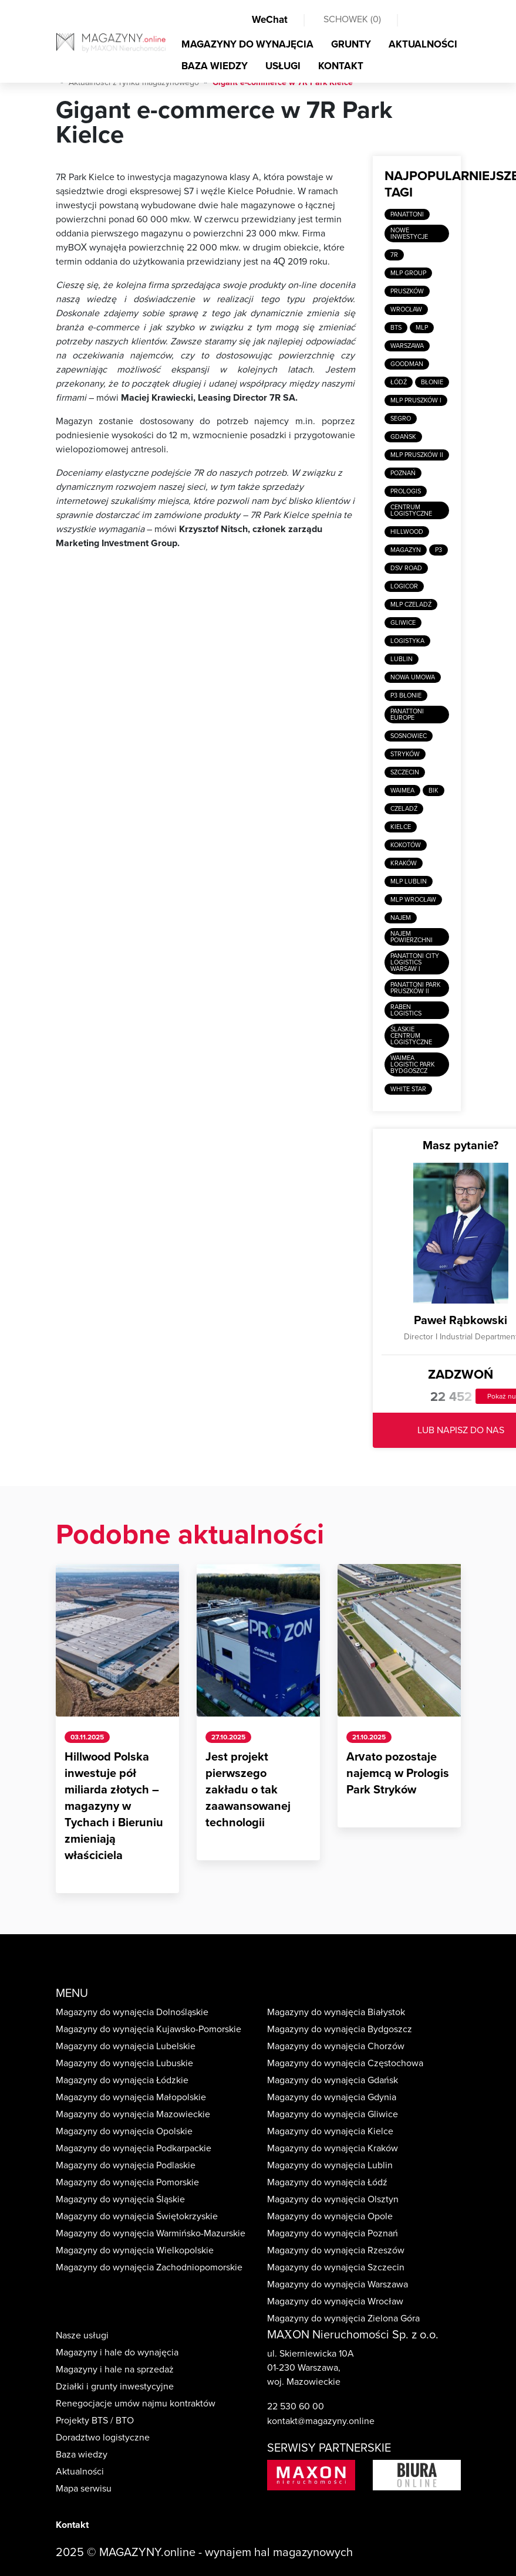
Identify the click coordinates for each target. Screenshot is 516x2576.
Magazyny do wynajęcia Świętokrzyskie (137, 2216)
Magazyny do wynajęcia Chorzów (335, 2046)
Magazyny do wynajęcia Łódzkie (122, 2080)
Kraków (403, 863)
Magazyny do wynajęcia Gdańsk (332, 2080)
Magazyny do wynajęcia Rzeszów (335, 2250)
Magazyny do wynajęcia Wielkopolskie (135, 2250)
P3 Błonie (405, 695)
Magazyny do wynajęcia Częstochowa (345, 2063)
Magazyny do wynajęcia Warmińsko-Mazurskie (150, 2233)
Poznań (403, 473)
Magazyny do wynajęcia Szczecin (335, 2267)
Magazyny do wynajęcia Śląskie (120, 2199)
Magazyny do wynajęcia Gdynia (331, 2097)
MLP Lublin (408, 881)
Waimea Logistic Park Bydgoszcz (412, 1064)
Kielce (400, 827)
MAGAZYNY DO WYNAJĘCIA (247, 44)
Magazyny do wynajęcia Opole (330, 2216)
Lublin (401, 659)
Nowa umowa (412, 677)
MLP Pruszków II (416, 455)
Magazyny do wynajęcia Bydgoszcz (339, 2029)
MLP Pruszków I (415, 400)
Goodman (406, 364)
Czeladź (403, 809)
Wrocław (406, 309)
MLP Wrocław (413, 899)
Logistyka (407, 641)
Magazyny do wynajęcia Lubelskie (125, 2046)
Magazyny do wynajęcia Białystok (336, 2012)
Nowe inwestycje (409, 233)
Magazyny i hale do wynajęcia (117, 2352)
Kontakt (72, 2525)
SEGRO (400, 418)
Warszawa (407, 346)
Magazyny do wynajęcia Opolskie (124, 2131)
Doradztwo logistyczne (103, 2437)
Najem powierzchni (411, 937)
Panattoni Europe (407, 715)
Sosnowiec (408, 736)
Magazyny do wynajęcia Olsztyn (333, 2199)
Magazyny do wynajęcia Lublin (330, 2165)
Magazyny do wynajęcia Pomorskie (127, 2182)
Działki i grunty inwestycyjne (115, 2386)
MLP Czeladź (410, 604)
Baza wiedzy (81, 2454)
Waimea (402, 790)
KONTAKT (340, 66)
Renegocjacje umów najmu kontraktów (135, 2403)
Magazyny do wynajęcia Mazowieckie (133, 2114)
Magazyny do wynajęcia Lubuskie (124, 2063)
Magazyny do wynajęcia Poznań (332, 2233)
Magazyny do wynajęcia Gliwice (332, 2114)
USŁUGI (283, 66)
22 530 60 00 (295, 2406)
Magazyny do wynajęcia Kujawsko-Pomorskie (148, 2029)
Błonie (432, 382)
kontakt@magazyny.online (321, 2421)
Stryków (405, 754)
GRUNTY (351, 44)
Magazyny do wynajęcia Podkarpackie (133, 2148)
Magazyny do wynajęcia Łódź (327, 2182)
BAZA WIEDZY (214, 66)
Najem (400, 918)
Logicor (404, 586)
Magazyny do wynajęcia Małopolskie (131, 2097)
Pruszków (407, 291)
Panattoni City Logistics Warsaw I (414, 962)
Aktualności (80, 2471)
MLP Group (408, 273)
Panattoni (407, 214)
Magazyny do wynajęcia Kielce (330, 2131)
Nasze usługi (82, 2335)
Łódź (398, 382)
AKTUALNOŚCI (423, 44)
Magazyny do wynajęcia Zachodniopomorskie (149, 2267)
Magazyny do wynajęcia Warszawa (337, 2284)
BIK (434, 790)
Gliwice (403, 623)
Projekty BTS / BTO (95, 2420)
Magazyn (405, 550)
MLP (422, 327)
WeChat (270, 19)
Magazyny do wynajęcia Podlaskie (125, 2165)
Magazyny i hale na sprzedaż (115, 2369)
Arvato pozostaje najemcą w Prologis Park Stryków (397, 1773)
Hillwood (406, 532)
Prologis (405, 491)
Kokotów (405, 845)
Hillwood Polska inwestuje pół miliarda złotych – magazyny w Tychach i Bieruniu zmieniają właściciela (114, 1806)
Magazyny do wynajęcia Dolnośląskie (132, 2012)
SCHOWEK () (352, 19)
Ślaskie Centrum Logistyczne (411, 1035)
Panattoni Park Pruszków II (415, 988)
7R (394, 255)
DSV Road (406, 568)
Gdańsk (403, 437)
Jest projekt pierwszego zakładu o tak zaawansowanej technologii (248, 1790)
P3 (438, 550)
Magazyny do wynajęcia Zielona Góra (343, 2318)
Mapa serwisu (84, 2488)
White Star (408, 1089)
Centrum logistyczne (411, 510)
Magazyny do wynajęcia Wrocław (335, 2301)
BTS (396, 327)
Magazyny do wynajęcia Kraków (332, 2148)
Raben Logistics (405, 1010)
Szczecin (404, 772)
